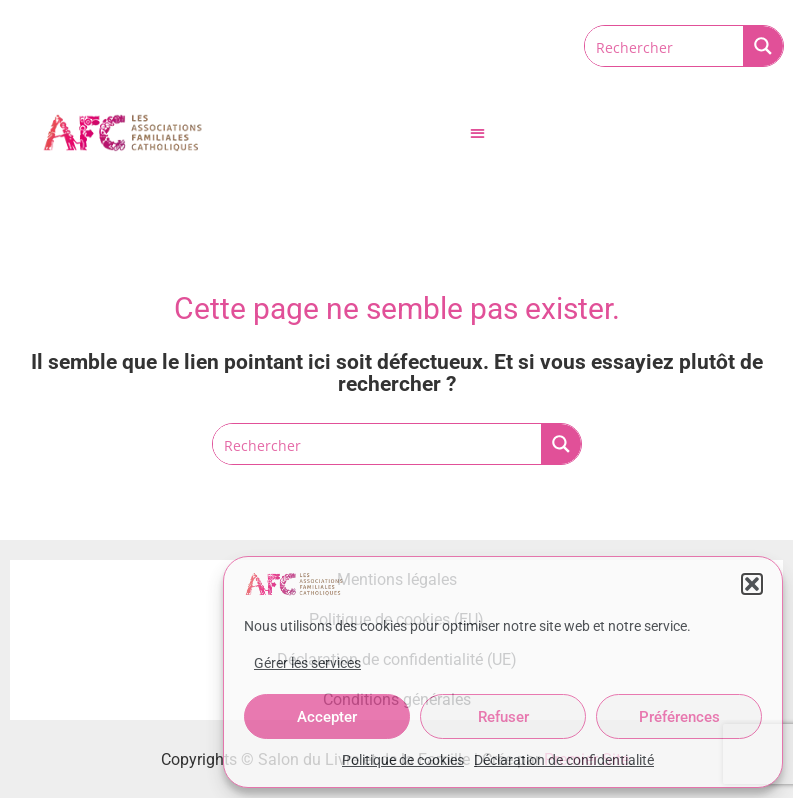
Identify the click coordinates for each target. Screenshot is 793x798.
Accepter (327, 717)
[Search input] (665, 46)
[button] (752, 584)
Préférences (679, 717)
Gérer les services (307, 663)
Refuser (503, 717)
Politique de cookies (403, 760)
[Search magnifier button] (763, 46)
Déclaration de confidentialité (564, 760)
